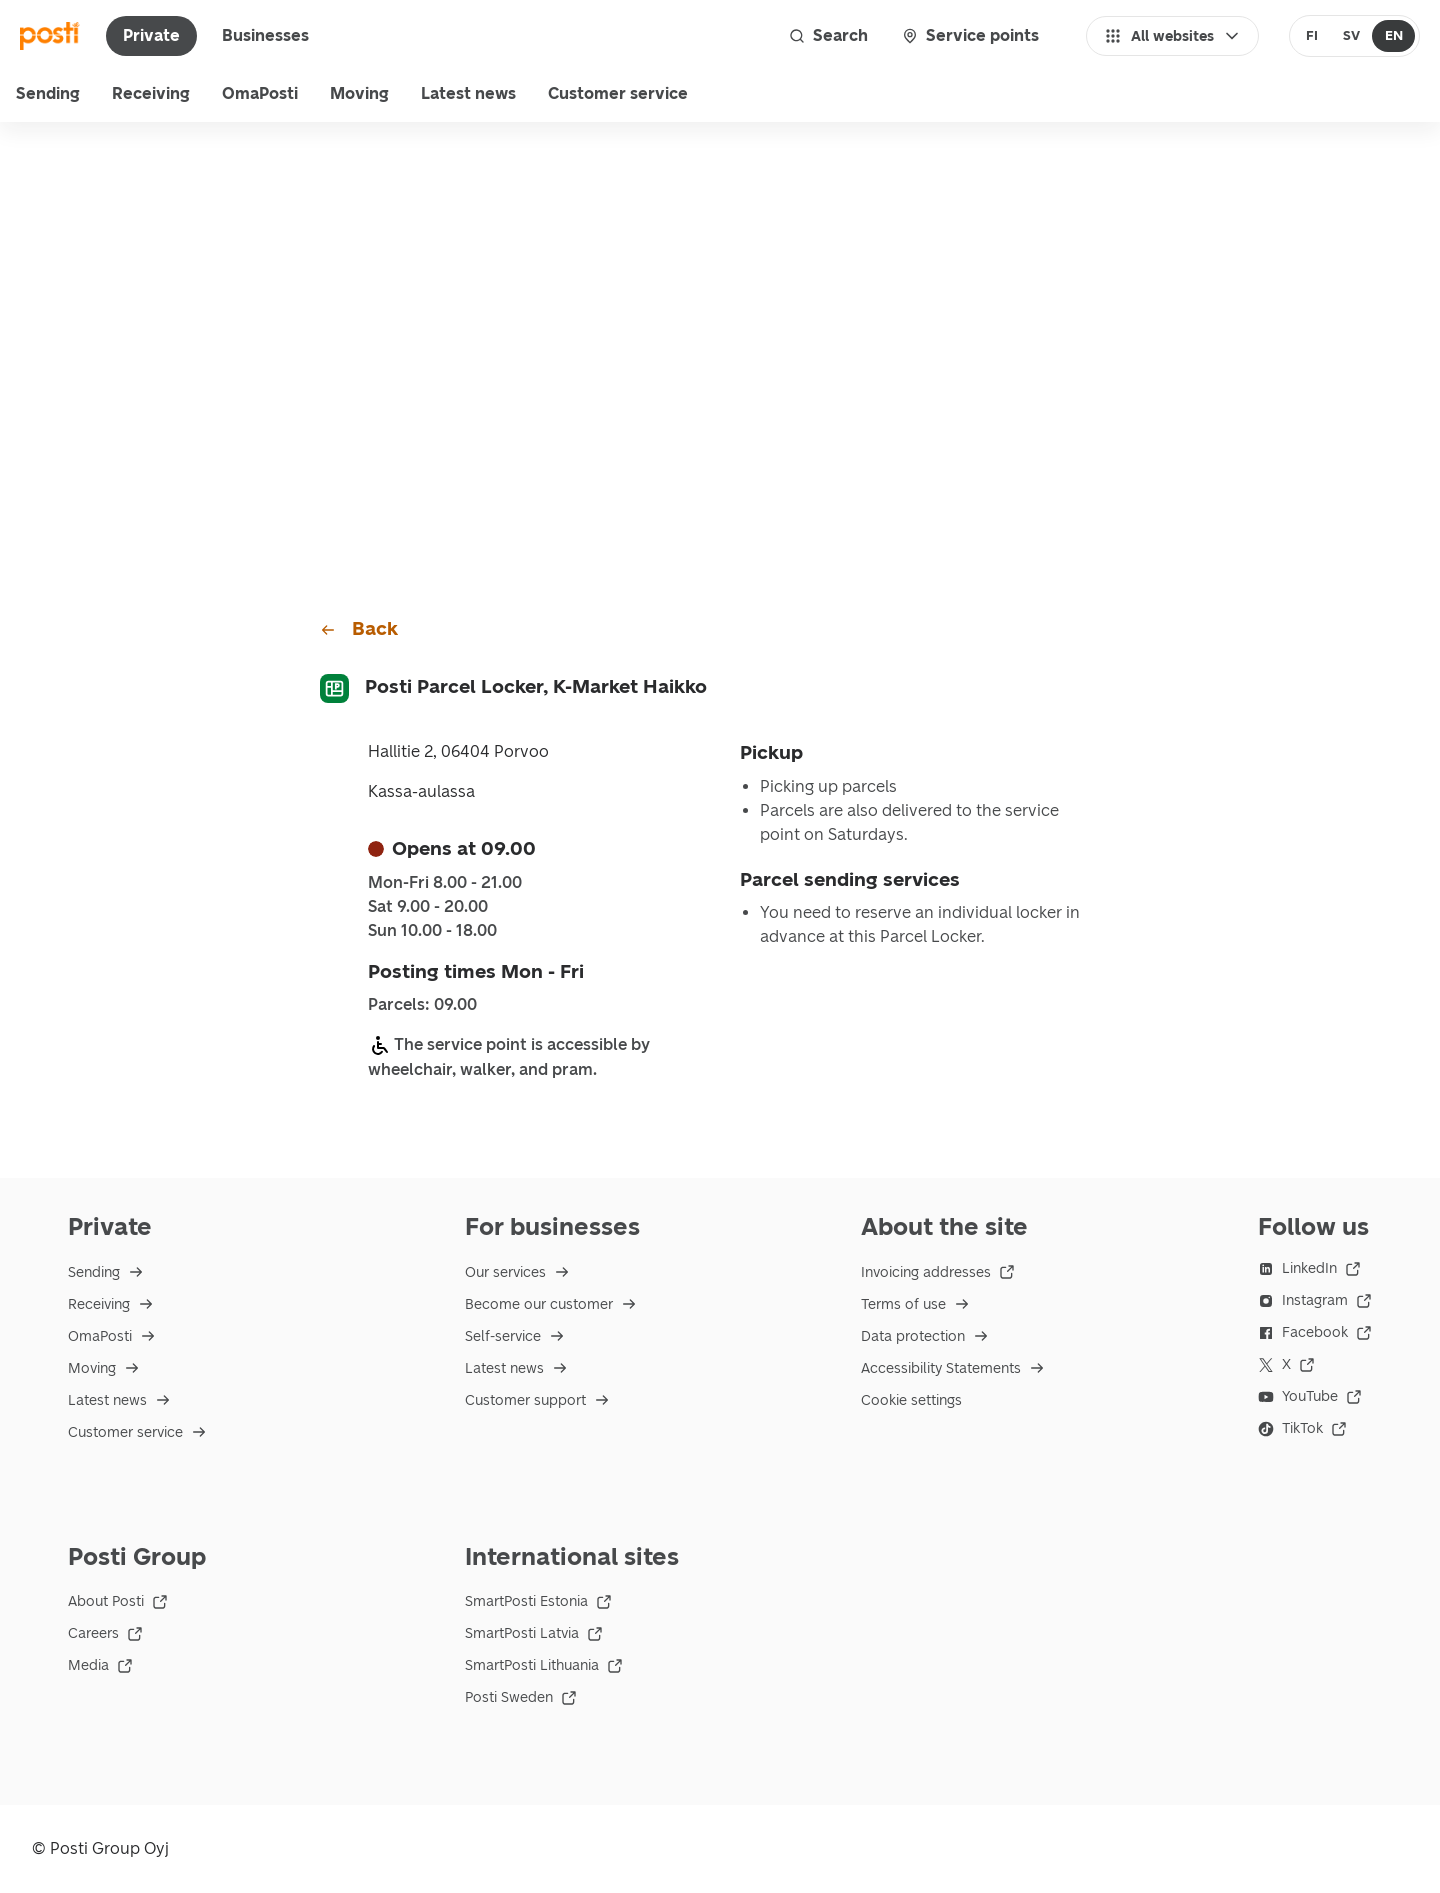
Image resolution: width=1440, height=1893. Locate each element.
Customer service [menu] (618, 93)
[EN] (1393, 36)
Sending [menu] (48, 93)
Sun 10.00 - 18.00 (432, 931)
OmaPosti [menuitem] (260, 93)
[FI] (1312, 36)
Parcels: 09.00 (422, 1005)
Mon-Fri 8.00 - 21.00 (445, 883)
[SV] (1351, 36)
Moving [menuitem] (359, 93)
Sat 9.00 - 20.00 (428, 907)
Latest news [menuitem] (468, 93)
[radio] (1312, 36)
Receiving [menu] (151, 93)
